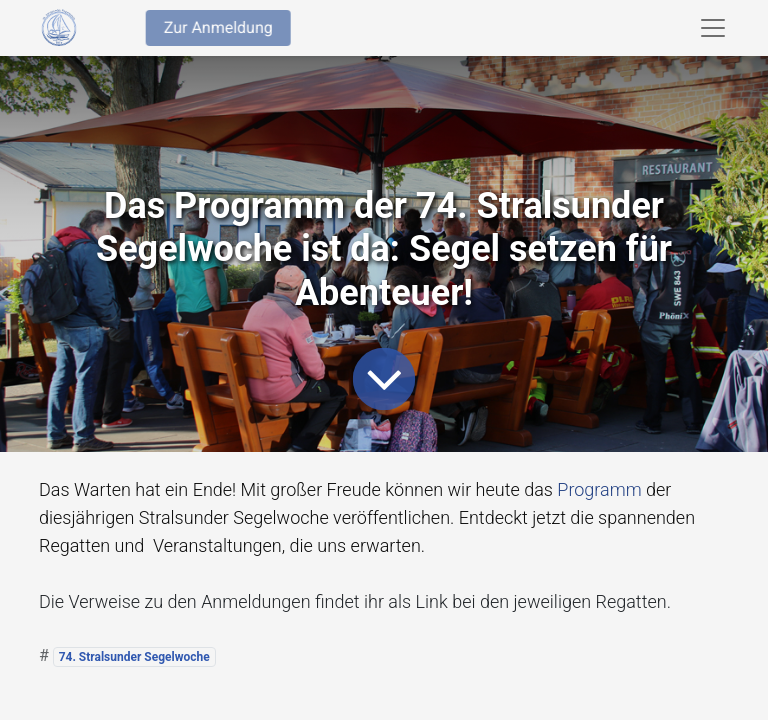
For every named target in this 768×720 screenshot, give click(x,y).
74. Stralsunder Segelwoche (134, 657)
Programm (599, 489)
